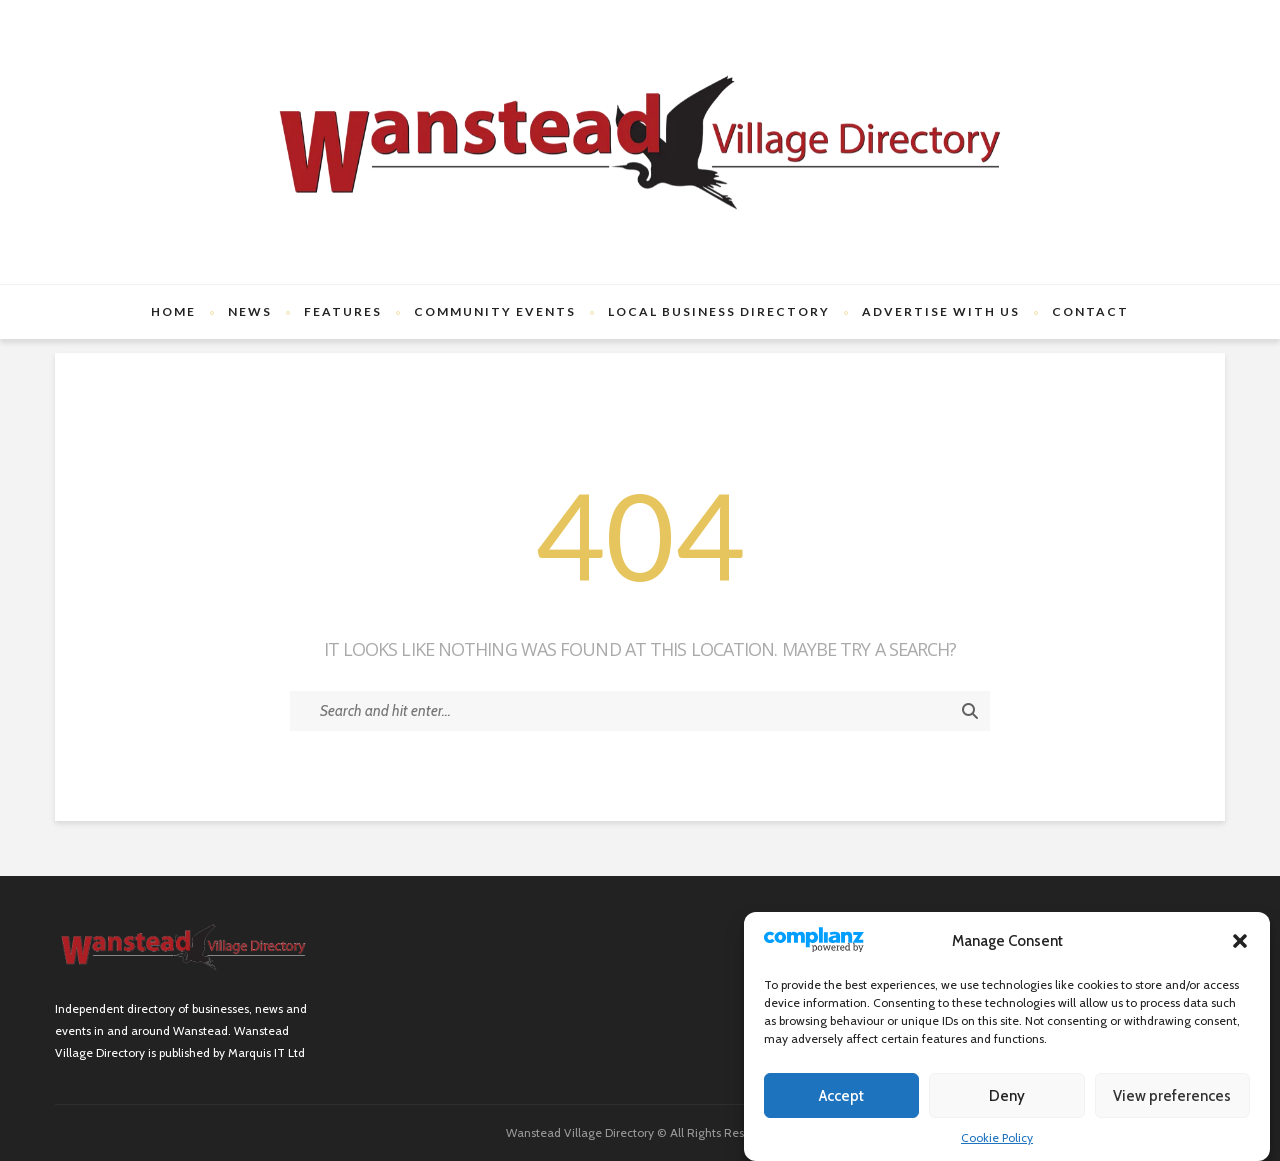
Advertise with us (941, 311)
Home (173, 311)
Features (343, 311)
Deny (1007, 1096)
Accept (841, 1096)
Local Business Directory (719, 311)
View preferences (1172, 1096)
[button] (1240, 941)
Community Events (495, 311)
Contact (1090, 311)
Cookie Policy (997, 1137)
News (250, 311)
